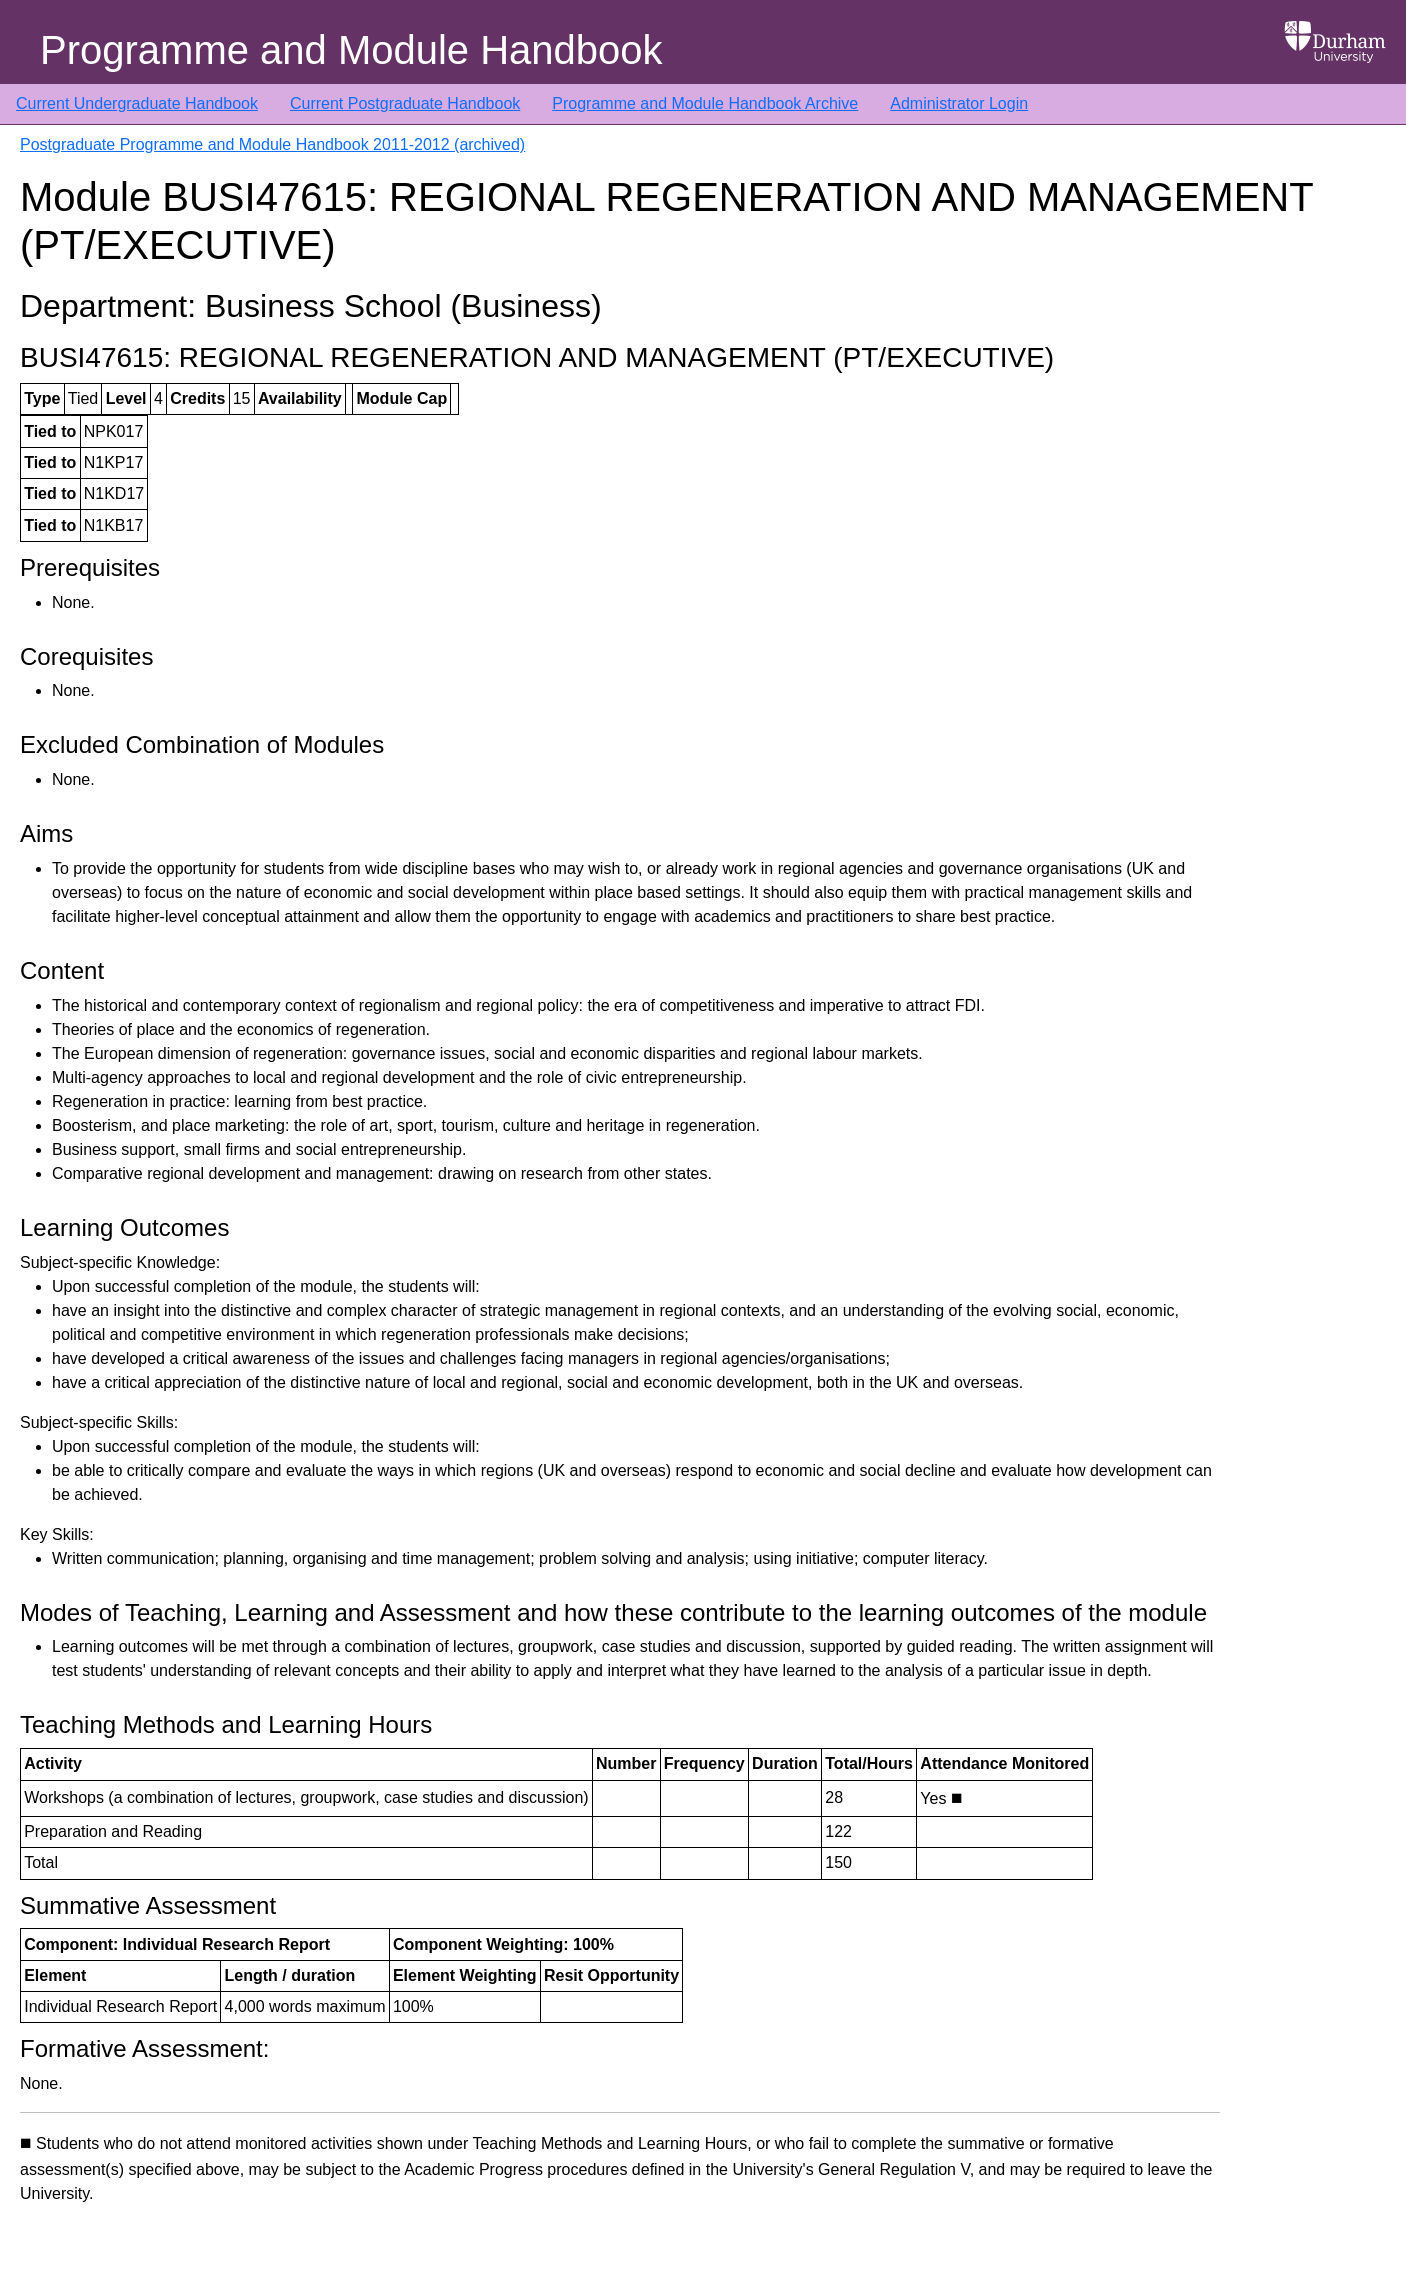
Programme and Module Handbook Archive (705, 103)
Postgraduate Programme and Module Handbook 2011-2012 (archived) (272, 144)
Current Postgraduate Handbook (405, 103)
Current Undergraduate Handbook (137, 103)
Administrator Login (959, 103)
